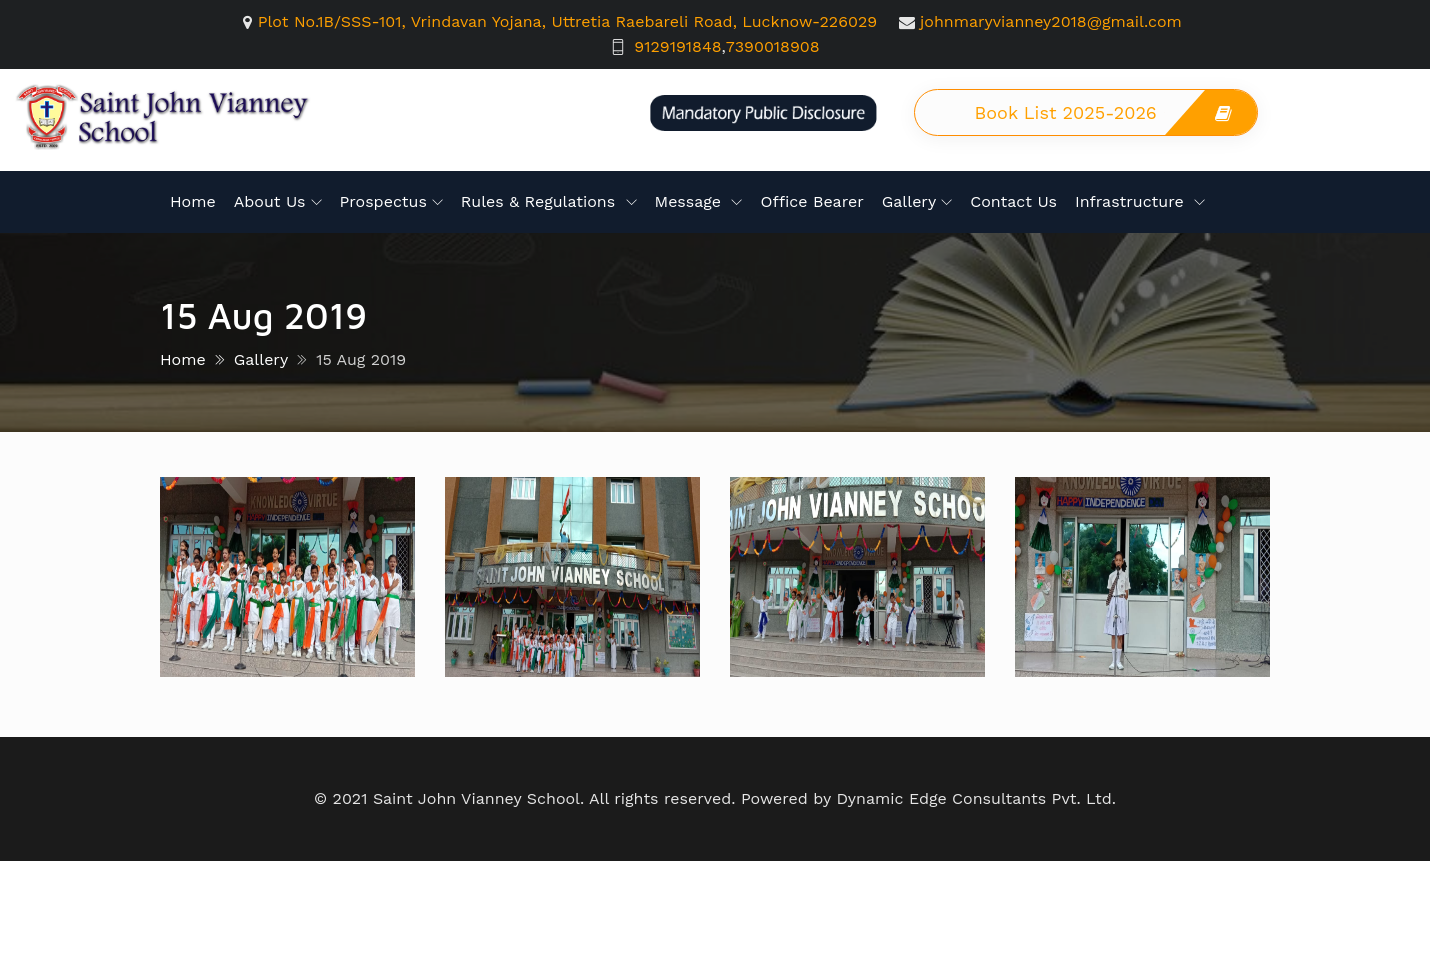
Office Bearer (811, 201)
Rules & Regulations (541, 201)
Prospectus (383, 201)
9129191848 (677, 46)
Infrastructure (1132, 201)
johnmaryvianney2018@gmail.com (1051, 21)
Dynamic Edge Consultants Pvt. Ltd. (976, 798)
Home (193, 201)
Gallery (909, 201)
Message (691, 201)
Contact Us (1013, 201)
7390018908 (773, 46)
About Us (270, 201)
